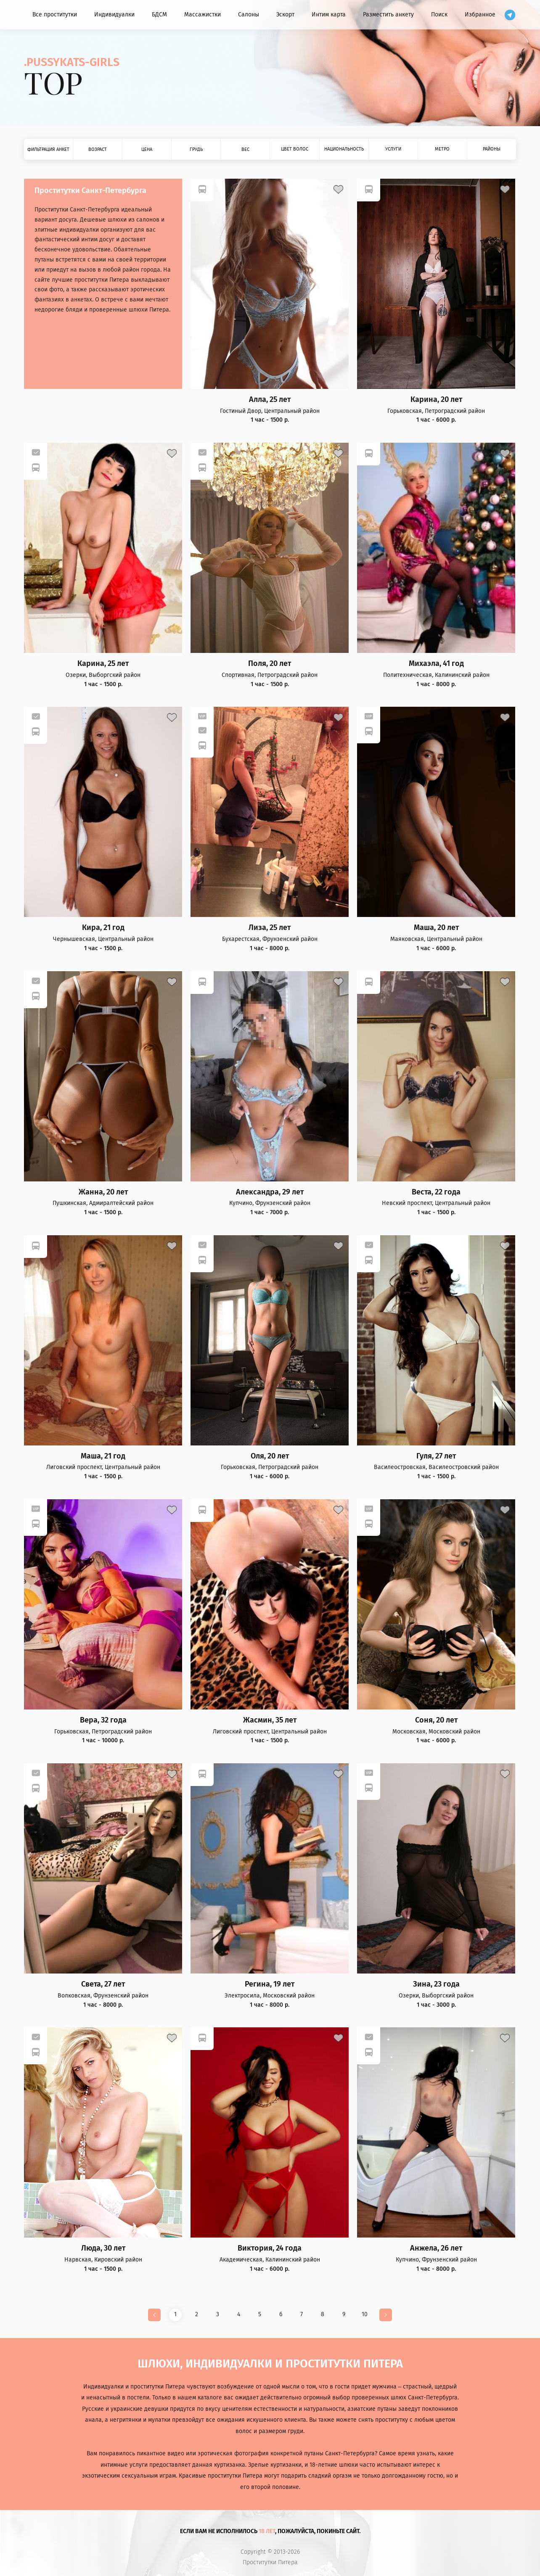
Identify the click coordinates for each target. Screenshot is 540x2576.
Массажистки (202, 14)
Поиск (439, 14)
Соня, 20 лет (436, 1720)
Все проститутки (54, 14)
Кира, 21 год (103, 927)
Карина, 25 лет (103, 663)
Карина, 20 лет (436, 399)
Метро (442, 149)
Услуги (393, 149)
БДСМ (159, 14)
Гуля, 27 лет (436, 1456)
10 (365, 2314)
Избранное (480, 14)
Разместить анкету (388, 14)
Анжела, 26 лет (436, 2248)
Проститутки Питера (270, 2562)
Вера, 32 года (103, 1720)
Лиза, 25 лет (270, 927)
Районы (491, 149)
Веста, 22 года (436, 1192)
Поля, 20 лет (269, 663)
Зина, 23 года (436, 1984)
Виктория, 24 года (270, 2248)
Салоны (248, 14)
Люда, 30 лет (103, 2248)
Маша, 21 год (103, 1456)
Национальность (344, 149)
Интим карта (329, 14)
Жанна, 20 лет (103, 1192)
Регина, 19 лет (269, 1984)
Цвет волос (294, 149)
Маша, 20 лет (436, 927)
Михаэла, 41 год (436, 663)
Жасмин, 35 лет (269, 1720)
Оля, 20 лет (270, 1456)
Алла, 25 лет (270, 399)
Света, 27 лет (103, 1984)
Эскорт (285, 14)
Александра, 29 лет (270, 1192)
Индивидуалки (114, 14)
